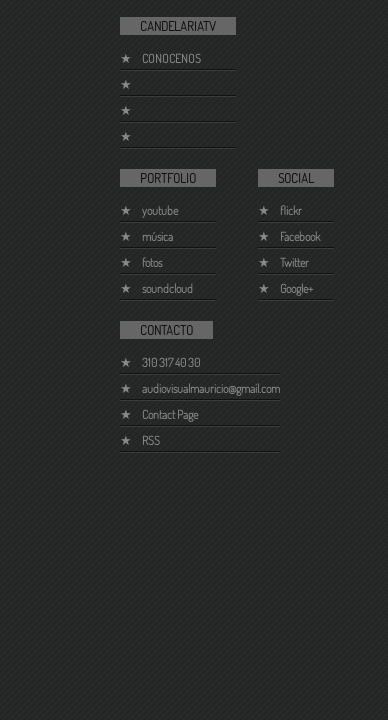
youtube (160, 210)
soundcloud (167, 288)
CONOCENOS (171, 58)
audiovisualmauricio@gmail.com (211, 388)
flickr (291, 210)
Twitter (294, 262)
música (157, 236)
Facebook (300, 236)
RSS (151, 440)
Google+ (296, 288)
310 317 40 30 (171, 362)
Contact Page (170, 414)
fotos (152, 262)
